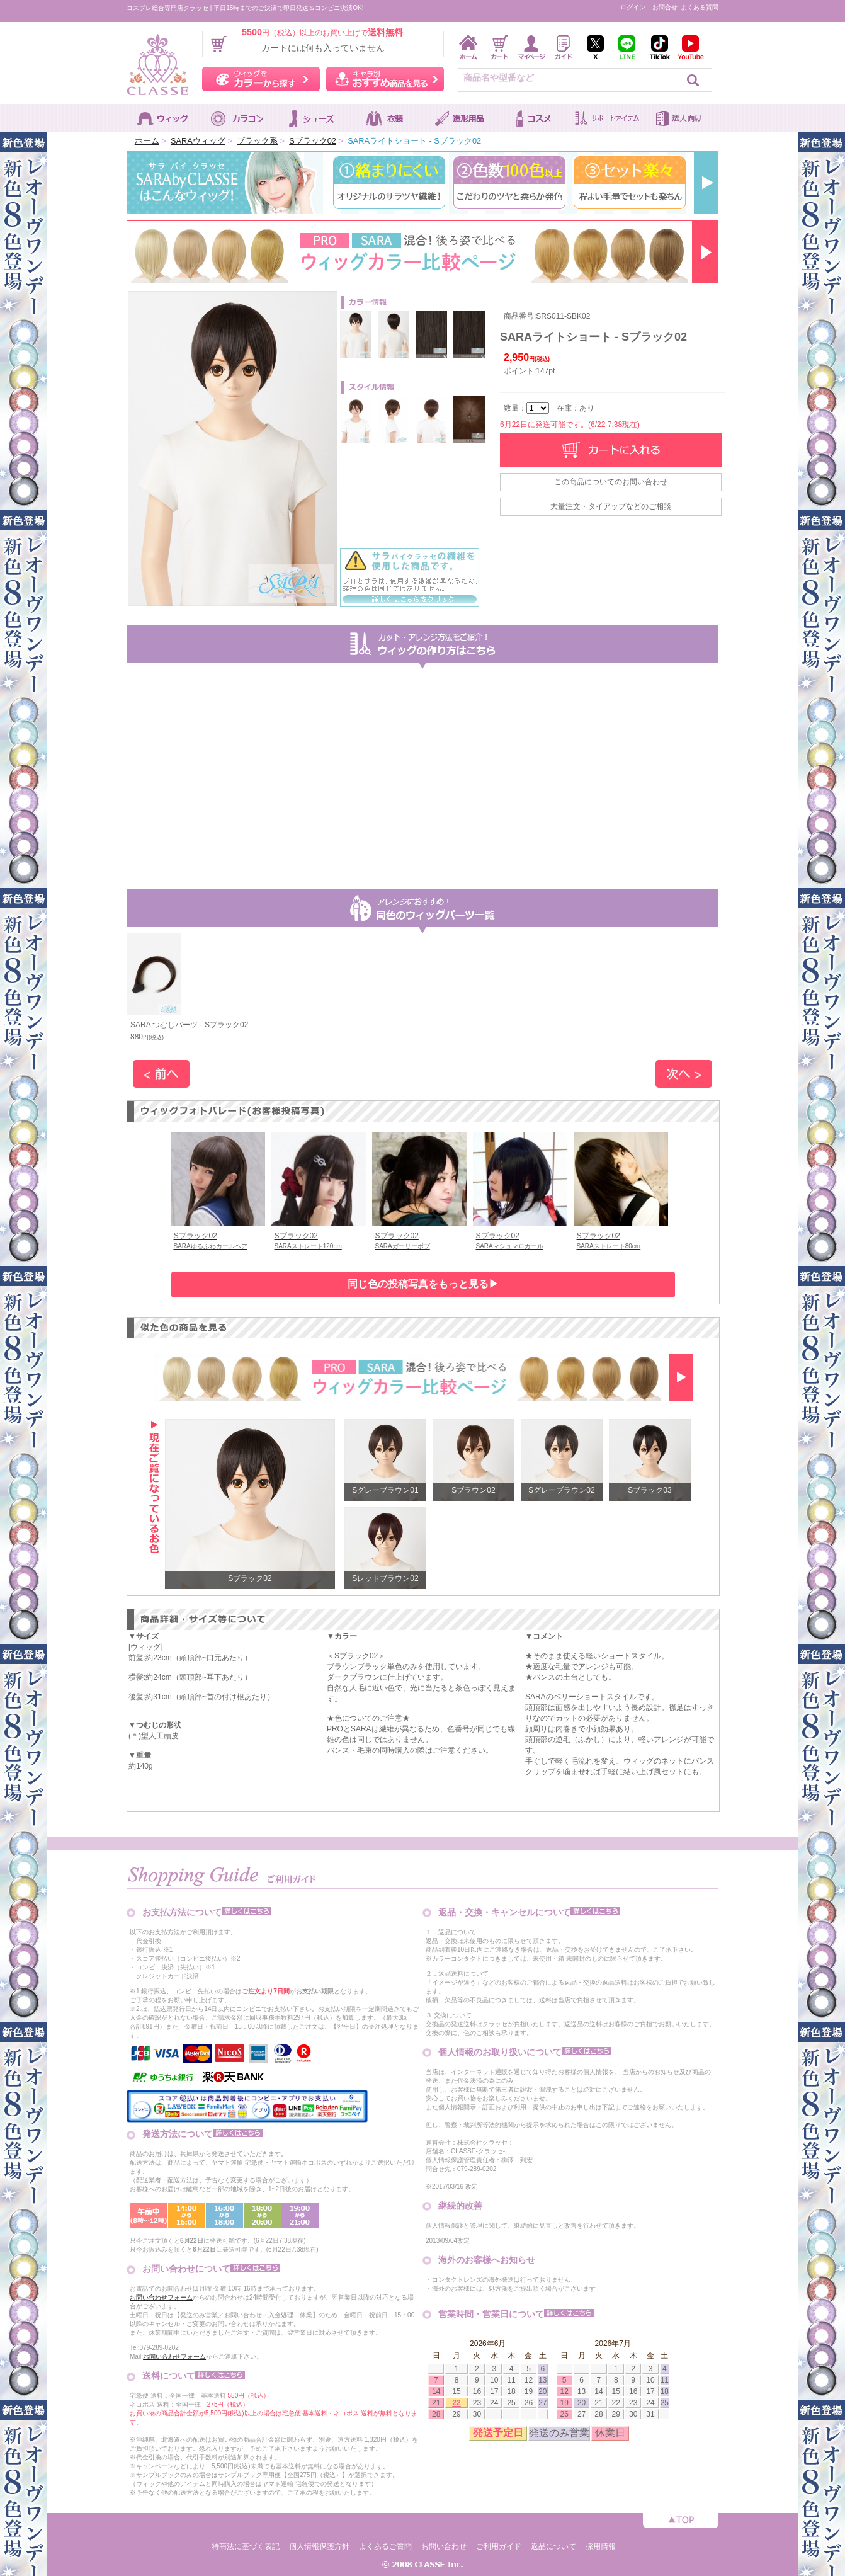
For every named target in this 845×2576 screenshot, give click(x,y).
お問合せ (665, 7)
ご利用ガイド (498, 2546)
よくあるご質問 (385, 2546)
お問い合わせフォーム (161, 2297)
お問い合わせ (444, 2546)
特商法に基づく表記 (246, 2546)
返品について (553, 2546)
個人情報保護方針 (319, 2546)
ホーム (147, 140)
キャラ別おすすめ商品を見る (385, 79)
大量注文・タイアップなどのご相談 (610, 506)
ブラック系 (257, 140)
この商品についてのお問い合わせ (610, 481)
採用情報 (601, 2546)
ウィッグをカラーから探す (261, 79)
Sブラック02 (312, 140)
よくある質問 (699, 7)
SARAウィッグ (198, 140)
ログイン (632, 7)
